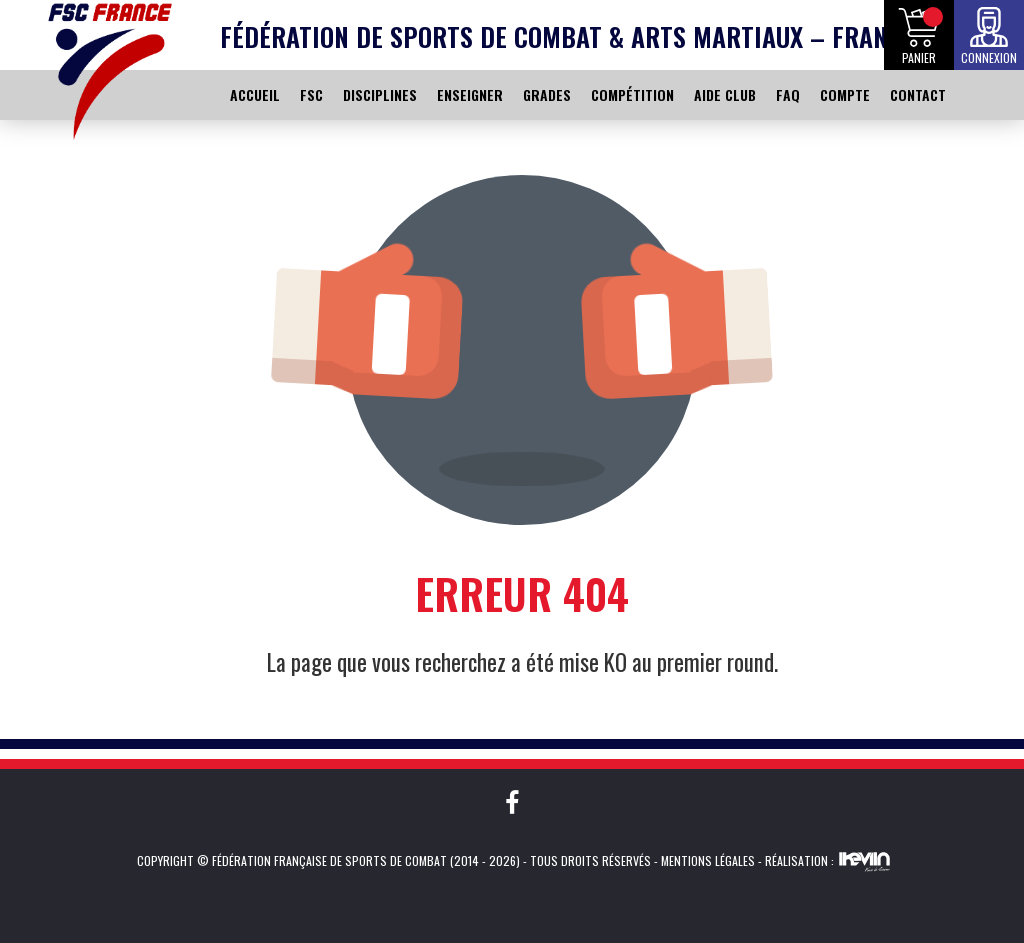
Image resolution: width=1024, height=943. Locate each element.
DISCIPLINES (380, 94)
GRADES (547, 94)
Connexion (989, 57)
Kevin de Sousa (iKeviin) (864, 861)
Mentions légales (708, 860)
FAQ (788, 94)
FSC (311, 94)
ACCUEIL (255, 94)
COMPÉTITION (632, 94)
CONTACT (918, 94)
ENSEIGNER (470, 94)
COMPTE (845, 94)
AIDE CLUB (725, 94)
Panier (919, 57)
